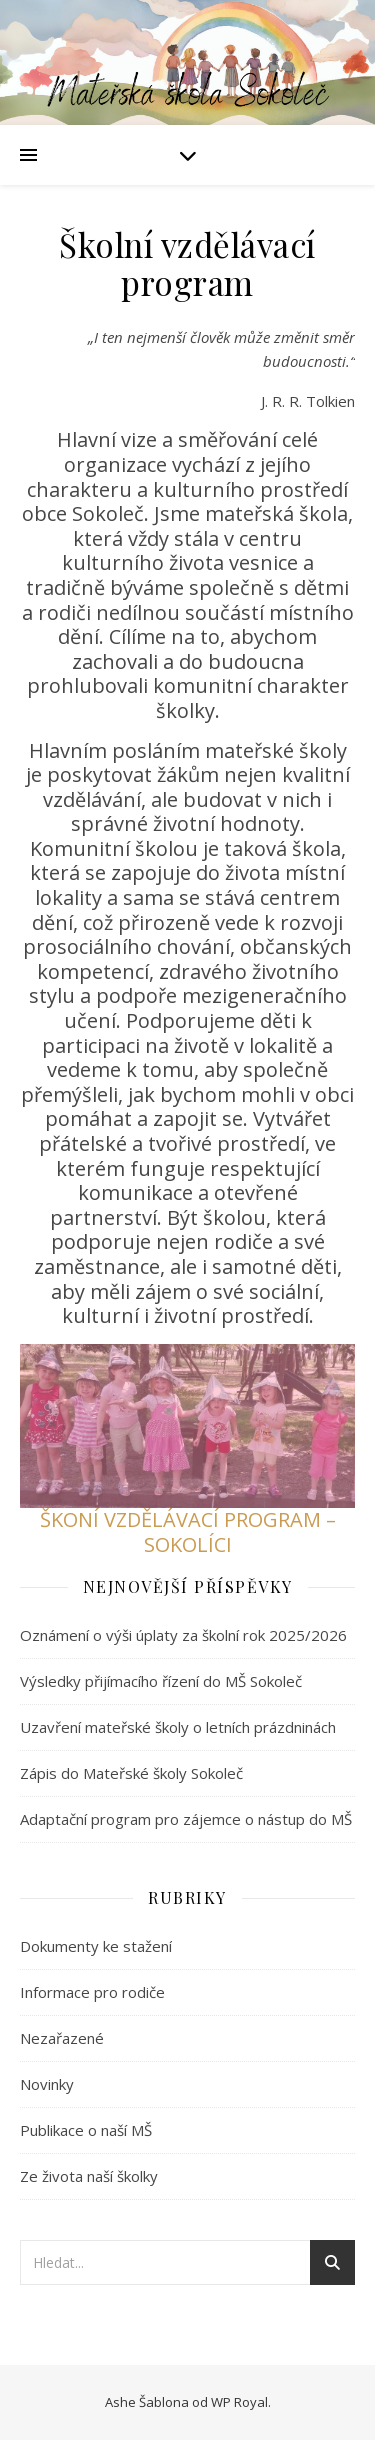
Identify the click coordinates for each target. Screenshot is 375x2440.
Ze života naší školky (89, 2176)
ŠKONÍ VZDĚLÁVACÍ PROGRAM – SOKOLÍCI (188, 1532)
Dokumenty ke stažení (96, 1946)
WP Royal (239, 2402)
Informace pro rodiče (92, 1992)
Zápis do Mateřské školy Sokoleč (131, 1773)
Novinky (47, 2084)
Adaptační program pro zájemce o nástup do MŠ (186, 1819)
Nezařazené (62, 2038)
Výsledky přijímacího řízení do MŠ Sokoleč (161, 1681)
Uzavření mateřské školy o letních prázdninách (178, 1727)
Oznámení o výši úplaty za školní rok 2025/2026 (183, 1635)
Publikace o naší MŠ (86, 2130)
